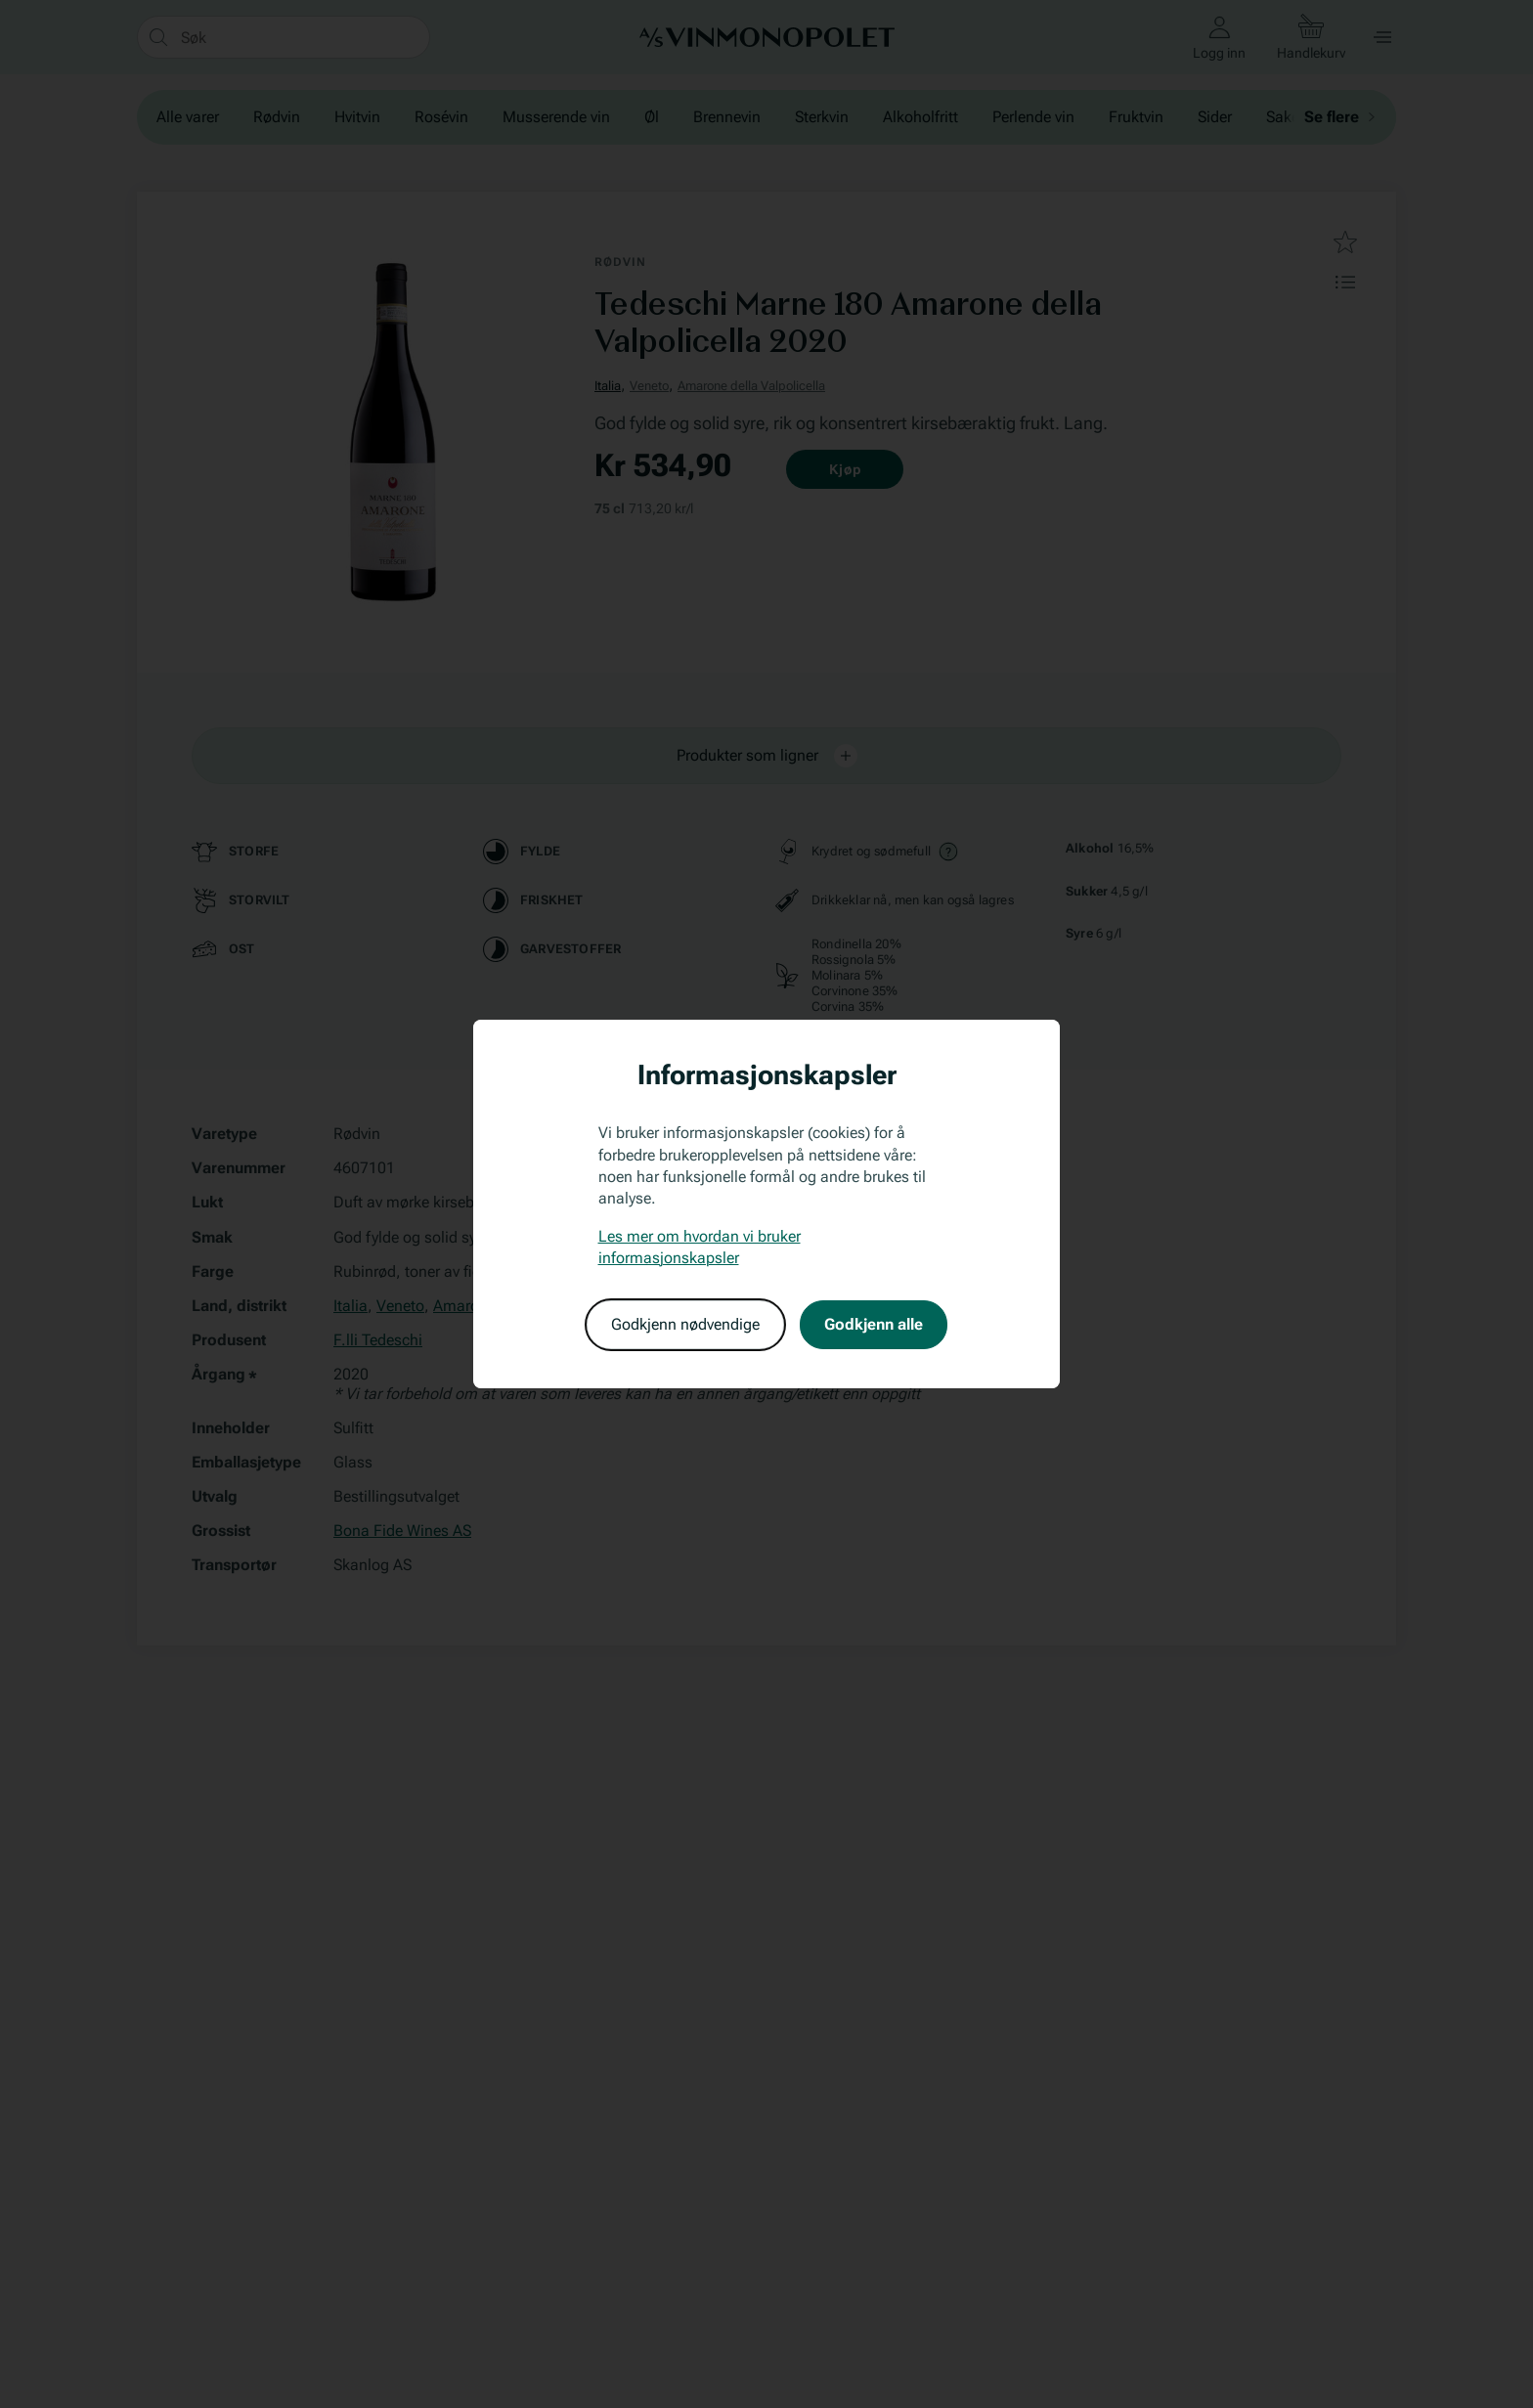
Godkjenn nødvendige (685, 1324)
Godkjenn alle (873, 1324)
